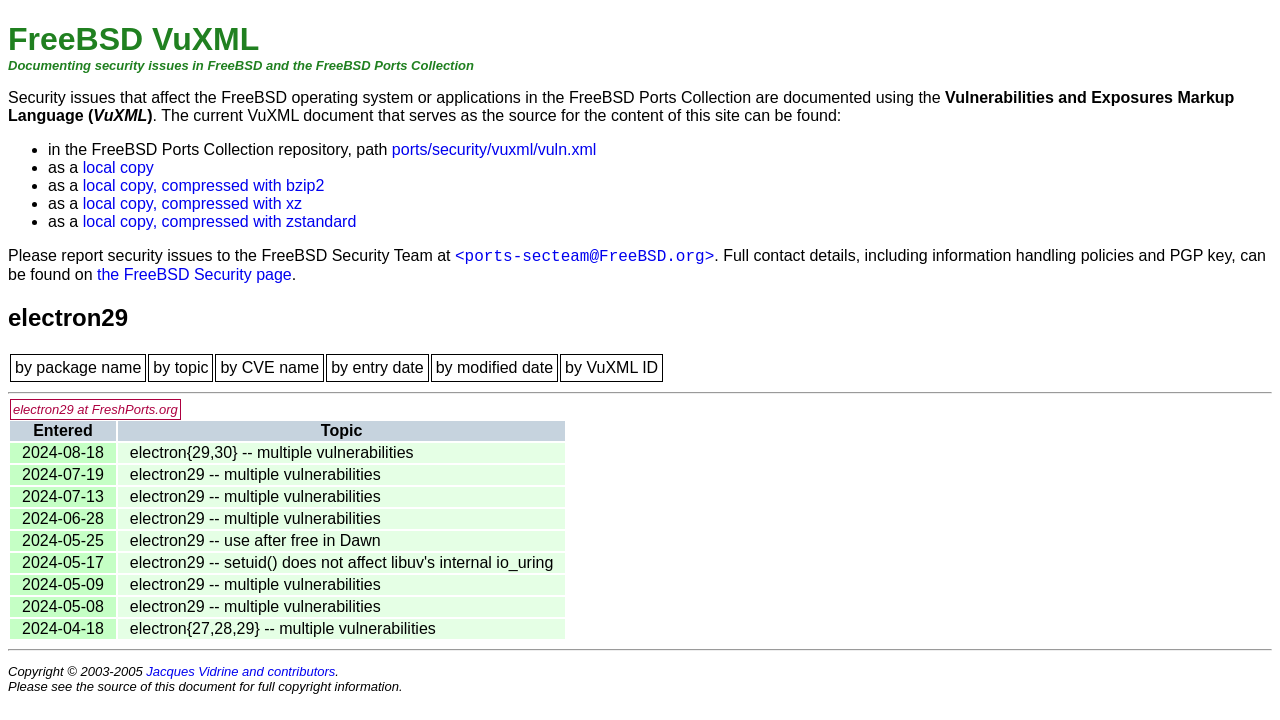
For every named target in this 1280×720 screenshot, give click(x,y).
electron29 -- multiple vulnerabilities (255, 474)
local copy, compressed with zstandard (220, 221)
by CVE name (269, 367)
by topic (180, 367)
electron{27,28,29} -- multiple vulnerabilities (283, 628)
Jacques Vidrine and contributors (240, 671)
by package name (78, 367)
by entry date (377, 367)
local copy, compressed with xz (192, 203)
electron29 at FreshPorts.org (95, 409)
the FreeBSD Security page (194, 274)
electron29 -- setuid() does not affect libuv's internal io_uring (341, 562)
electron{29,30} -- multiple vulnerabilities (272, 452)
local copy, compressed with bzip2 (204, 185)
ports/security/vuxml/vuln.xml (494, 149)
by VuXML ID (611, 367)
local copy (118, 167)
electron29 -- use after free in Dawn (255, 540)
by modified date (494, 367)
